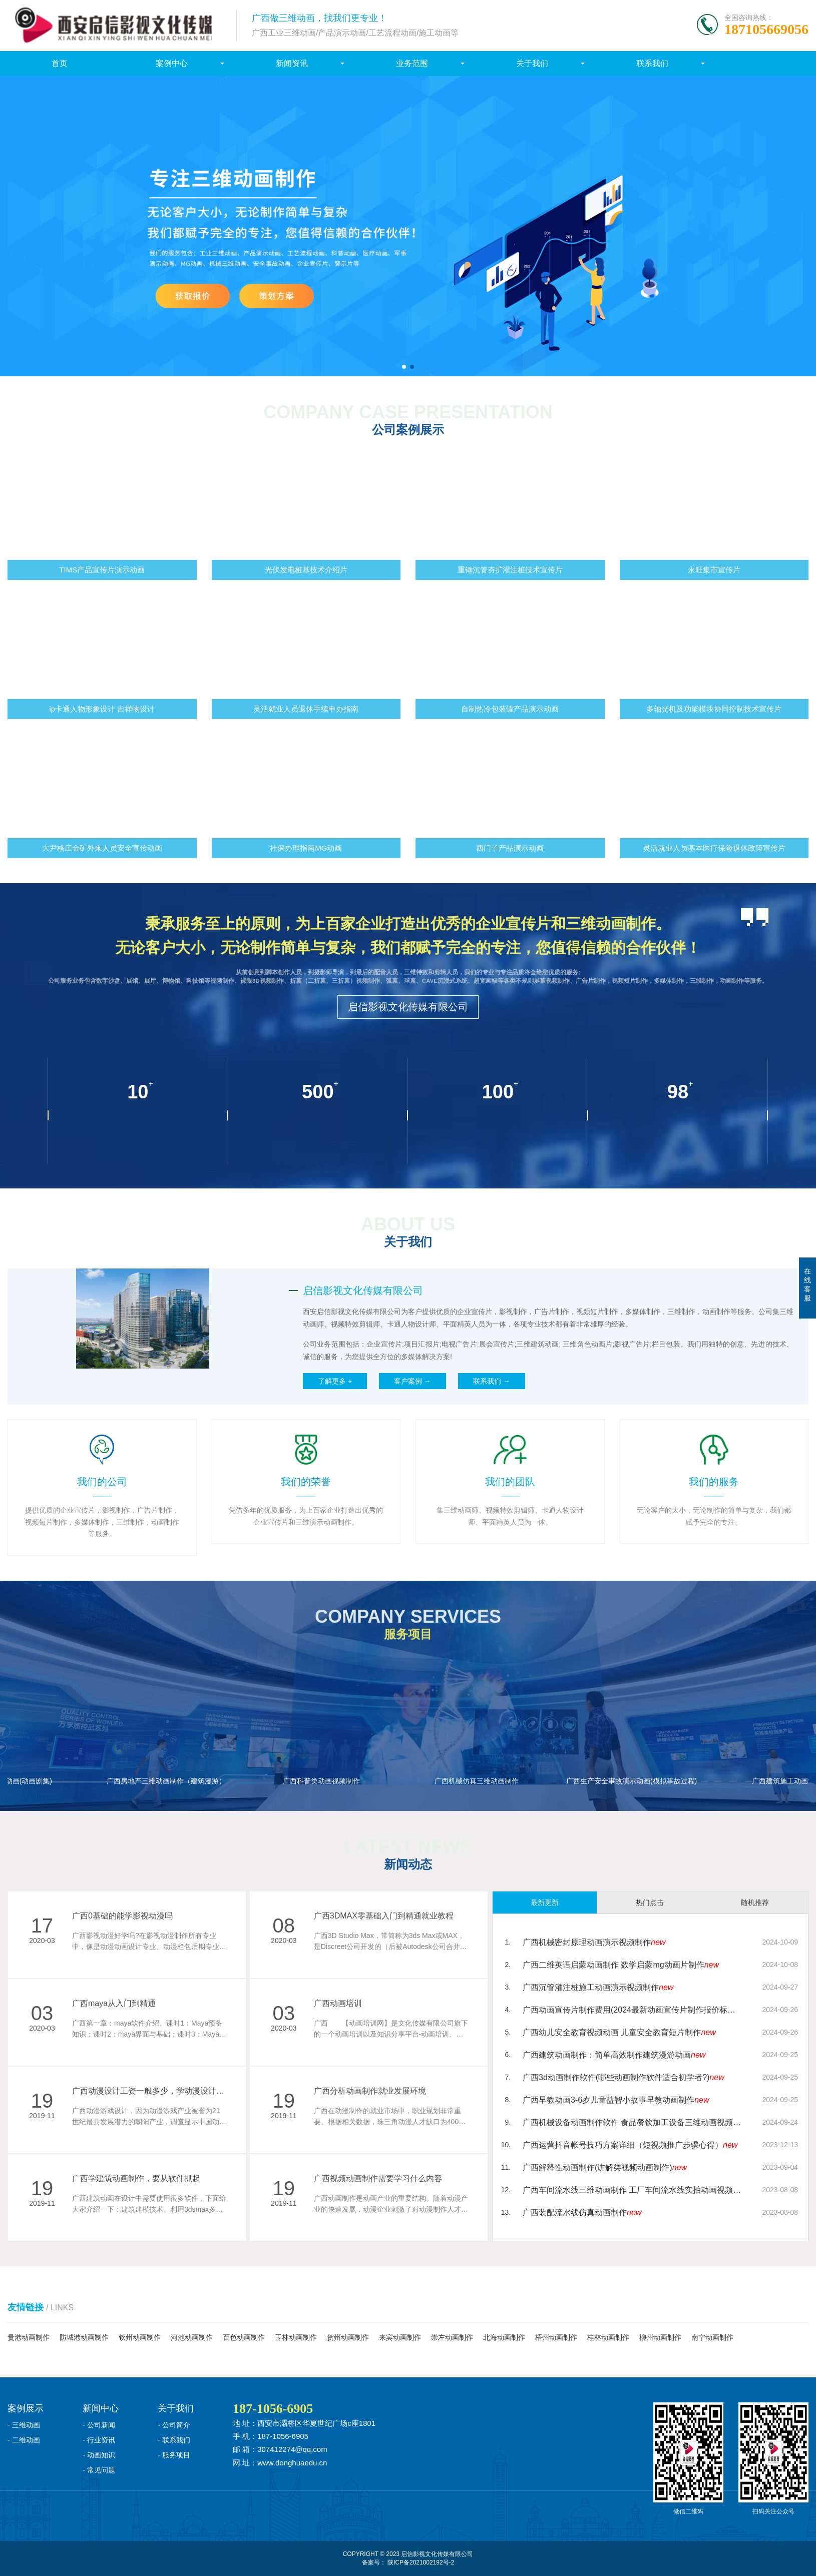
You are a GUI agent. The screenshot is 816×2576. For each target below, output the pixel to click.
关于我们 (532, 63)
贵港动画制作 (29, 2337)
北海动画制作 (504, 2337)
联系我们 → (491, 1381)
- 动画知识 (99, 2455)
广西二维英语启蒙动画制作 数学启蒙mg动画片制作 (621, 1965)
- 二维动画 (24, 2440)
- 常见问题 (99, 2470)
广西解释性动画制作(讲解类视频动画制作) (605, 2167)
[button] (404, 367)
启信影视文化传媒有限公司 (408, 1006)
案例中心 (172, 63)
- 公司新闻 (99, 2425)
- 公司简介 (174, 2425)
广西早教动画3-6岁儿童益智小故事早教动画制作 (616, 2100)
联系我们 (652, 63)
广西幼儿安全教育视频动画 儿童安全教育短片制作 (619, 2032)
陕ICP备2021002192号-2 (420, 2562)
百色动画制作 (244, 2337)
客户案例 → (412, 1381)
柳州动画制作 (660, 2337)
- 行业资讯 (99, 2440)
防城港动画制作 (84, 2337)
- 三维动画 (24, 2425)
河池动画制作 (192, 2337)
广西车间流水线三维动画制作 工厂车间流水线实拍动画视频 (633, 2190)
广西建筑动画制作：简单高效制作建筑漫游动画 (614, 2055)
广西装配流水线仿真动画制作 (582, 2212)
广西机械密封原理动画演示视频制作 (594, 1942)
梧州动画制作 (556, 2337)
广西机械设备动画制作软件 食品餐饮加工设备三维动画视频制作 (633, 2122)
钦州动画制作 (140, 2337)
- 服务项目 (174, 2455)
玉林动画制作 (296, 2337)
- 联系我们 (174, 2440)
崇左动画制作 (452, 2337)
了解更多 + (335, 1381)
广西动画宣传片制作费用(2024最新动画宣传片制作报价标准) (633, 2010)
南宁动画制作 (712, 2337)
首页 (60, 63)
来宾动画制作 (400, 2337)
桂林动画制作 (608, 2337)
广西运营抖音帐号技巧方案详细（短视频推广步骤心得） (630, 2145)
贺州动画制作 (348, 2337)
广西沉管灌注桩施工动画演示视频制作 (598, 1987)
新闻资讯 (292, 63)
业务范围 (412, 63)
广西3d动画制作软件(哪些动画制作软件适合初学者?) (623, 2077)
